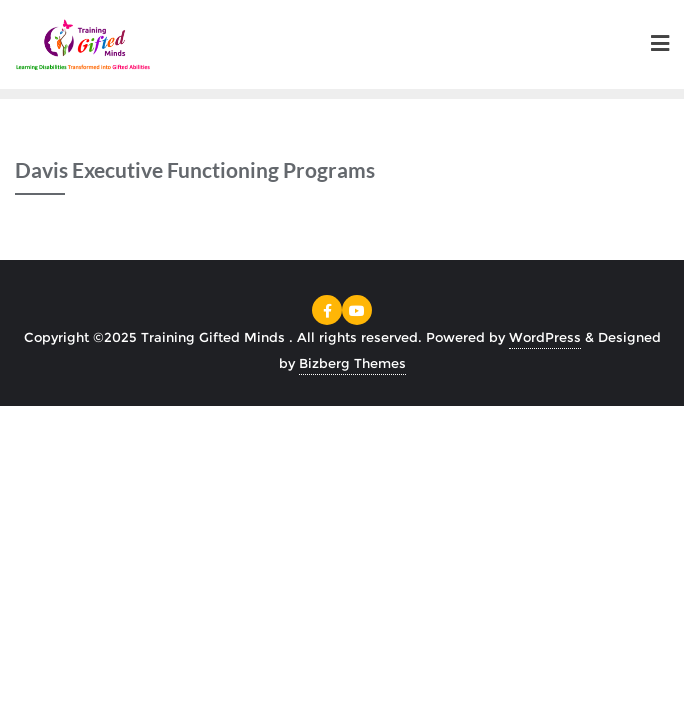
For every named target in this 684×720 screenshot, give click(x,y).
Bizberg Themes (352, 363)
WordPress (545, 337)
